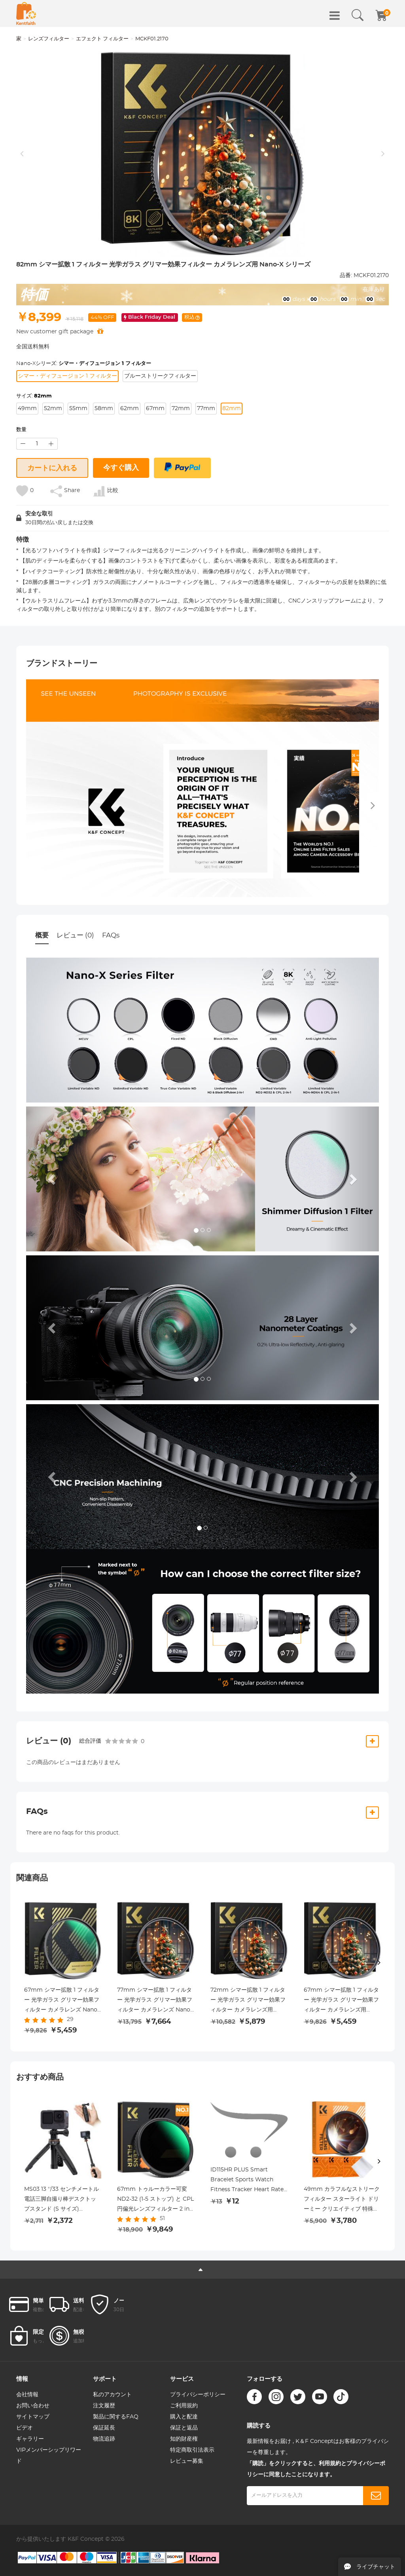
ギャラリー (30, 2439)
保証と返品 (184, 2428)
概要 (42, 935)
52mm (53, 408)
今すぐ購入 (121, 467)
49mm (27, 408)
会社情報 (27, 2394)
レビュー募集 (186, 2461)
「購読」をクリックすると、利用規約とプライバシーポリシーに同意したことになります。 (316, 2469)
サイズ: (34, 396)
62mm (129, 408)
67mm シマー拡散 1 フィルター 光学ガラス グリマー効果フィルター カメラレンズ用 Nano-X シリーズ (341, 2001)
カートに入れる (52, 468)
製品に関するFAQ (115, 2417)
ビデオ (24, 2428)
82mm (231, 408)
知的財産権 (184, 2439)
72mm (181, 408)
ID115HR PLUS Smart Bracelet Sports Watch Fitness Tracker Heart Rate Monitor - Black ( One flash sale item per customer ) (247, 2181)
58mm (104, 408)
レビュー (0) (75, 935)
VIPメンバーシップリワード (48, 2455)
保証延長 (104, 2428)
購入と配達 (184, 2417)
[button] (52, 1178)
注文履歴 (104, 2406)
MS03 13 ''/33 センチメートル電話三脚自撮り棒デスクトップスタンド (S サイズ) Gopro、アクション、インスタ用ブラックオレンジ (61, 2200)
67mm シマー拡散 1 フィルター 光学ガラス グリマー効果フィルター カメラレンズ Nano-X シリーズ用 (61, 2001)
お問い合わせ (32, 2406)
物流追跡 (104, 2439)
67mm (155, 408)
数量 (21, 429)
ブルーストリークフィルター (160, 376)
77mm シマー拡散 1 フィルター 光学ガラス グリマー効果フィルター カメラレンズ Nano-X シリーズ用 (154, 2001)
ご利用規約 (184, 2406)
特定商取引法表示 (192, 2450)
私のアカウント (112, 2394)
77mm (206, 408)
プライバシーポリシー (197, 2394)
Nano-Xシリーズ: (83, 363)
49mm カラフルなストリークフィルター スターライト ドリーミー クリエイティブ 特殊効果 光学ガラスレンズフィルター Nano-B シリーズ (342, 2200)
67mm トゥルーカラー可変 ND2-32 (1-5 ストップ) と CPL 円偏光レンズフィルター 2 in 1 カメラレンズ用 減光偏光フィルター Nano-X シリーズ (155, 2200)
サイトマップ (32, 2417)
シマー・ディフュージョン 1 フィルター (67, 376)
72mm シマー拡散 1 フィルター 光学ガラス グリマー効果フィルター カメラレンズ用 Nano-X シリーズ (248, 2001)
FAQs (110, 935)
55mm (78, 408)
